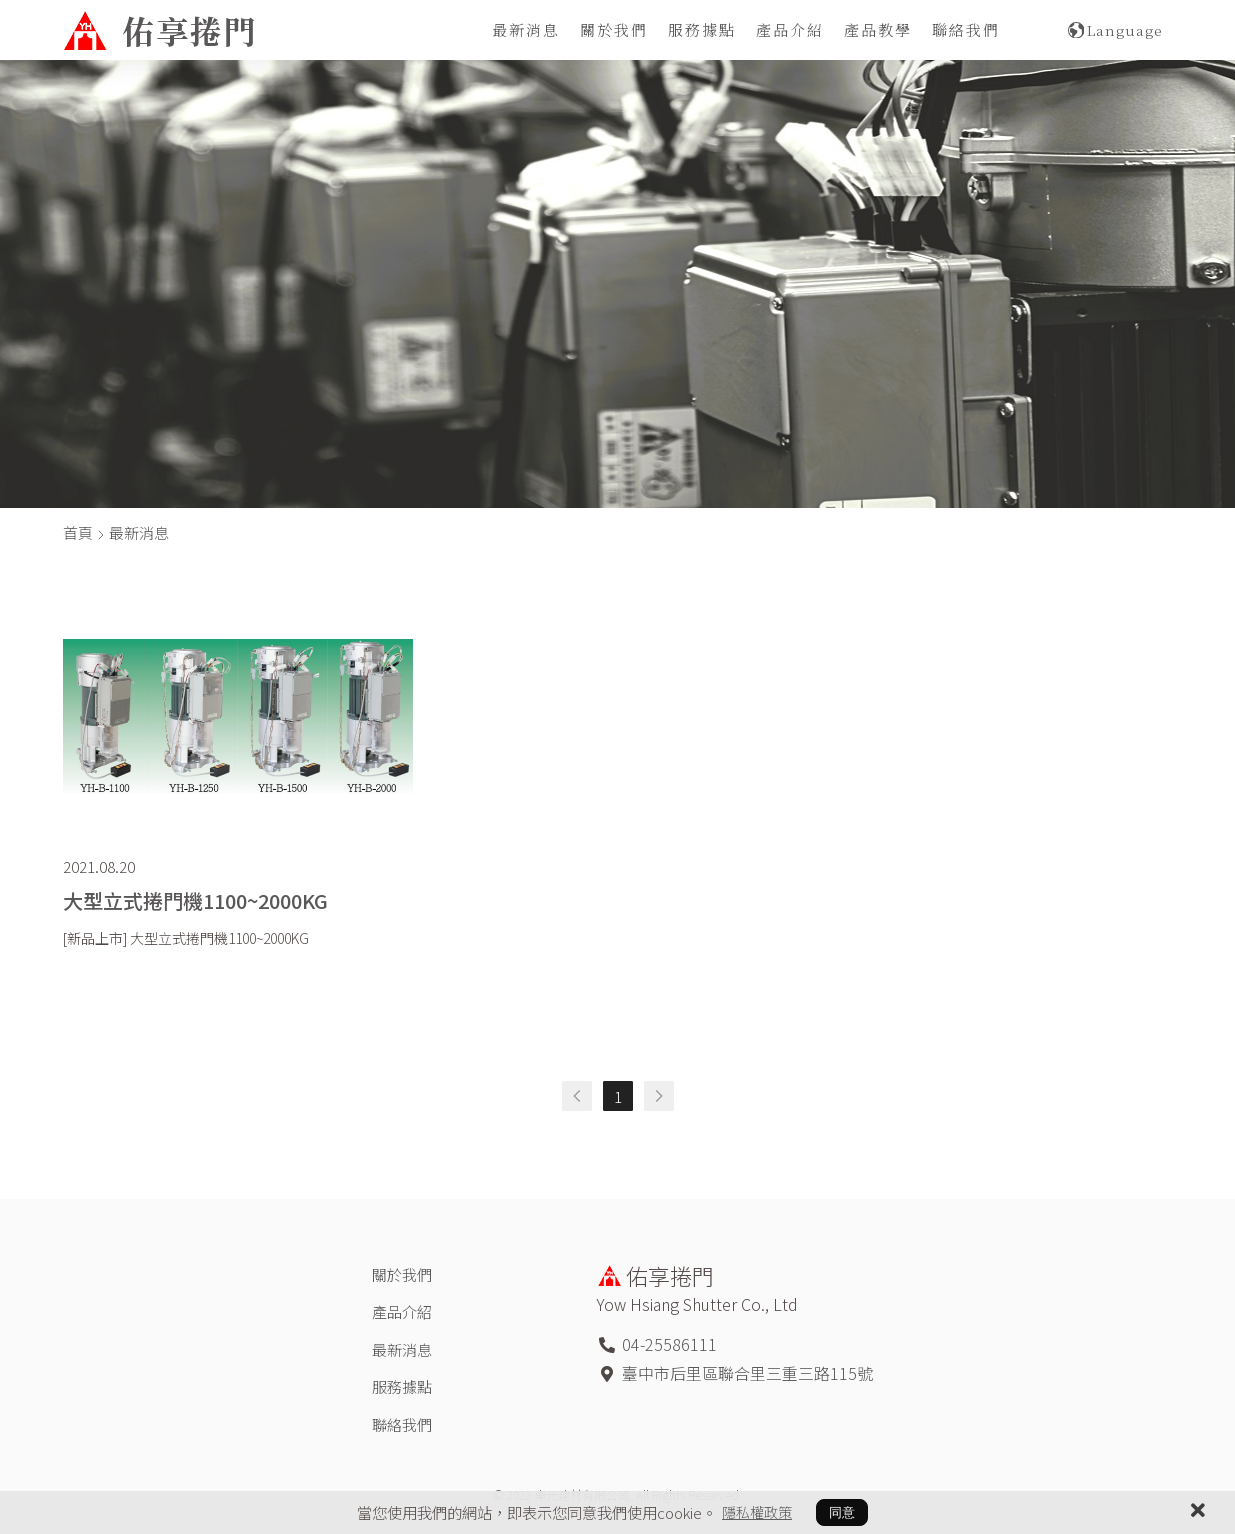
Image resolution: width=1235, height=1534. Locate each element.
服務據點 (702, 29)
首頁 (78, 532)
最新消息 (526, 29)
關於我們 (614, 29)
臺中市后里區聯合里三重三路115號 (747, 1373)
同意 (842, 1512)
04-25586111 (669, 1344)
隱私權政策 (757, 1512)
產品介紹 (790, 29)
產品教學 (878, 29)
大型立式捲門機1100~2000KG (195, 900)
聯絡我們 (966, 29)
